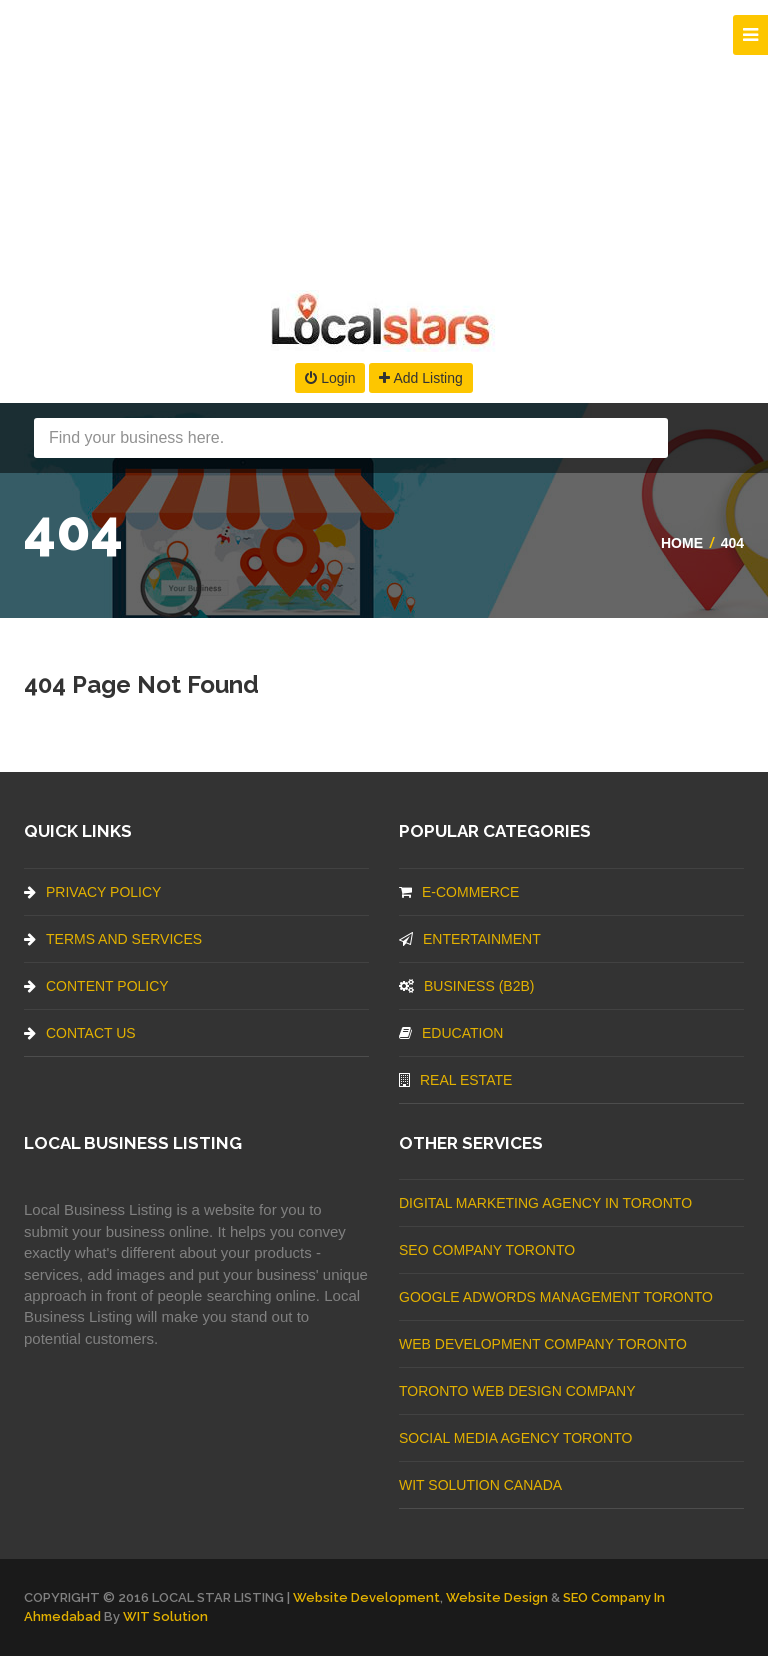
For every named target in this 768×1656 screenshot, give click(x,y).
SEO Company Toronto (487, 1250)
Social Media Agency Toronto (515, 1438)
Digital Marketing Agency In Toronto (545, 1203)
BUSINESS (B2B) (466, 986)
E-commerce (459, 892)
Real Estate (455, 1080)
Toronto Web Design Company (517, 1391)
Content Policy (96, 986)
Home (682, 543)
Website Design (497, 1597)
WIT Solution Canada (480, 1485)
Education (451, 1033)
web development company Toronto (543, 1344)
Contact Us (80, 1033)
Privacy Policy (92, 892)
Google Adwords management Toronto (556, 1297)
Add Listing (420, 378)
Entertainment (470, 939)
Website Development (366, 1597)
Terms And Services (113, 939)
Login (330, 378)
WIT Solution (165, 1616)
